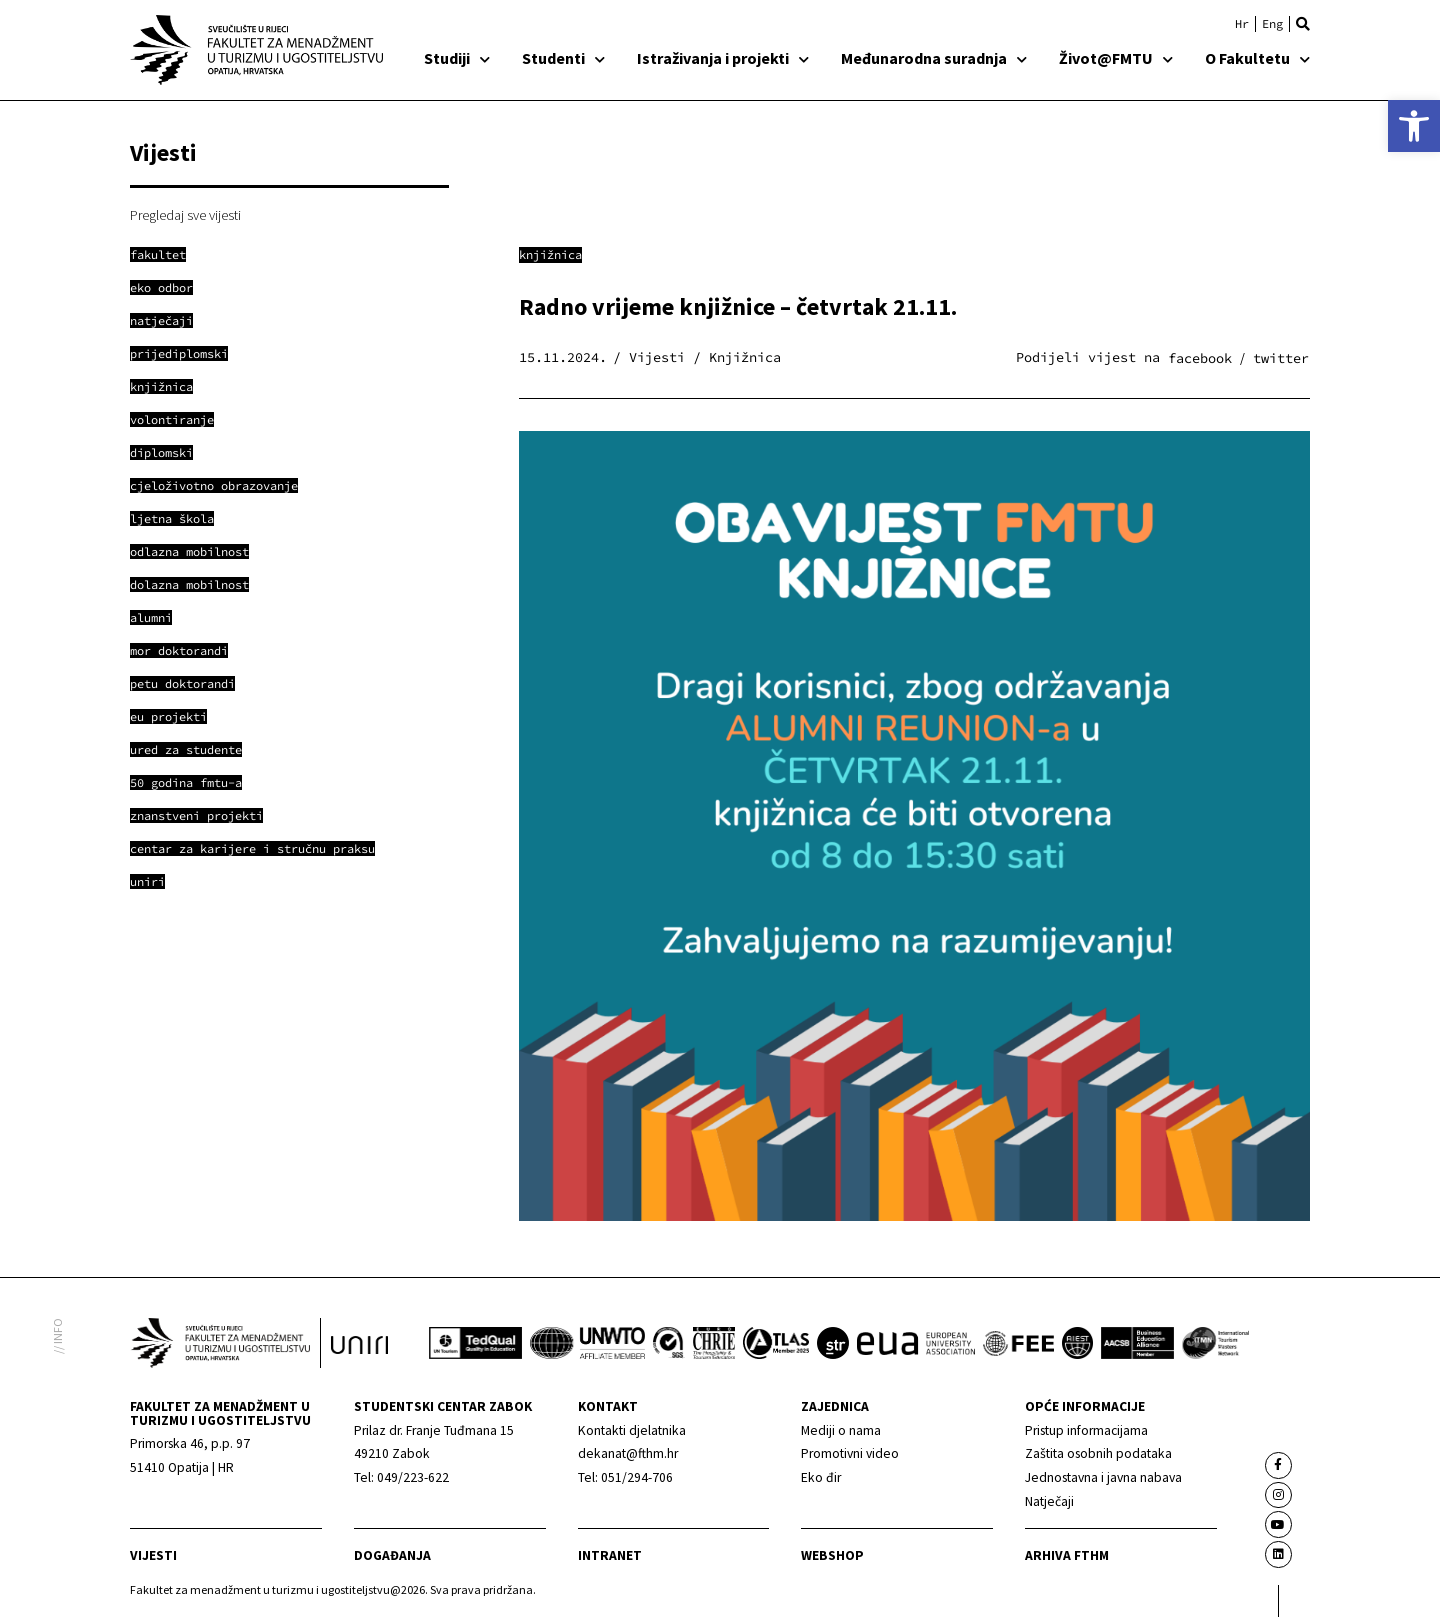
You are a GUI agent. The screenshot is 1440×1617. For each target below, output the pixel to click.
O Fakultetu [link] (1257, 58)
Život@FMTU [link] (1116, 58)
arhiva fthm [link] (1067, 1555)
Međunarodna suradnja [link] (934, 58)
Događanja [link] (392, 1555)
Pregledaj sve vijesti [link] (185, 215)
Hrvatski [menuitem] (1242, 24)
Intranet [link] (610, 1555)
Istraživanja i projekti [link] (723, 58)
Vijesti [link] (153, 1555)
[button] (1303, 24)
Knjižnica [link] (550, 254)
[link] (1414, 126)
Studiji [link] (457, 58)
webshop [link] (832, 1555)
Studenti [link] (563, 58)
